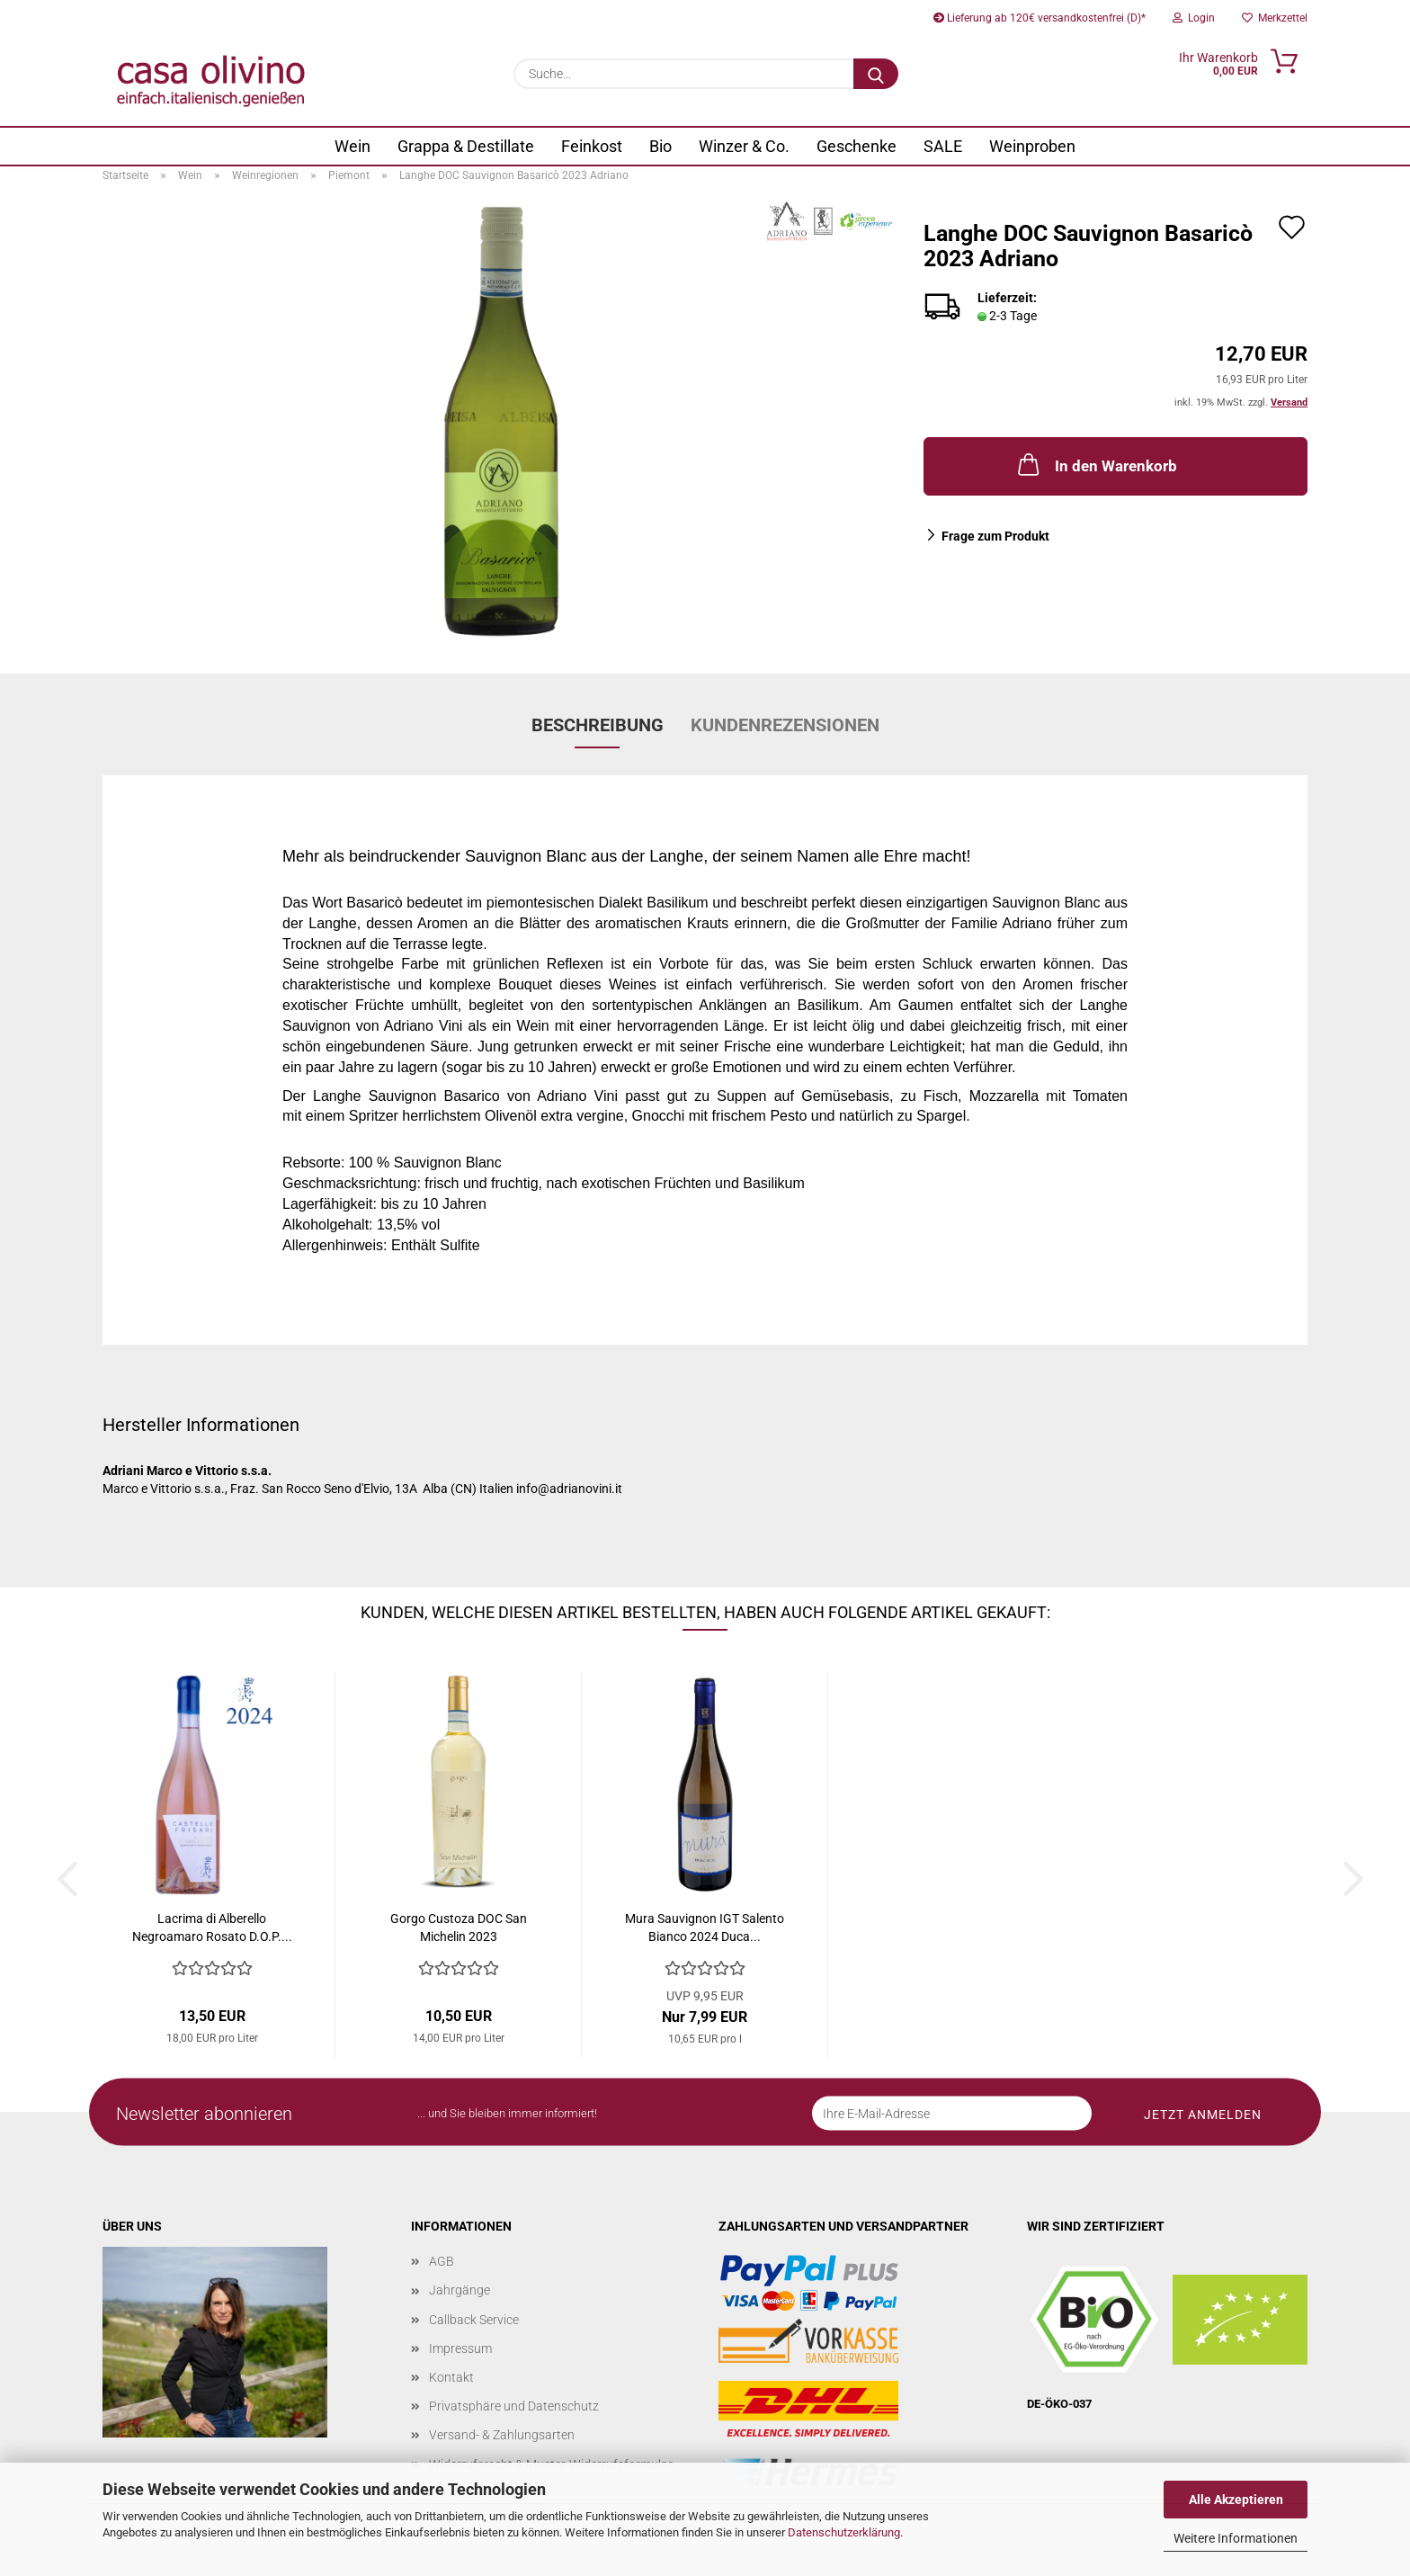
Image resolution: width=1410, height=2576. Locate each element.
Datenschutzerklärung (844, 2532)
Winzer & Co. (744, 146)
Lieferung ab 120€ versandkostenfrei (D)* (1039, 18)
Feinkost (591, 146)
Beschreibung (597, 725)
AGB (441, 2261)
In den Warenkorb (1095, 464)
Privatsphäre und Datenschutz (514, 2406)
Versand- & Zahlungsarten (502, 2435)
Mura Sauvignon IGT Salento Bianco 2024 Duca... (704, 1927)
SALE (943, 146)
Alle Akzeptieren (1236, 2499)
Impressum (460, 2348)
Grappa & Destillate (465, 146)
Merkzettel (1274, 18)
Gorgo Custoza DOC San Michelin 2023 (458, 1927)
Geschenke (857, 146)
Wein (352, 146)
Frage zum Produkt (995, 536)
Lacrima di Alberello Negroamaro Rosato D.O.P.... (212, 1927)
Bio (660, 146)
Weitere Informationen (1236, 2538)
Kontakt (451, 2377)
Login (1194, 18)
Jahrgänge (459, 2290)
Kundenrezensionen (785, 725)
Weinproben (1032, 146)
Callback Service (474, 2319)
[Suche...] (875, 73)
